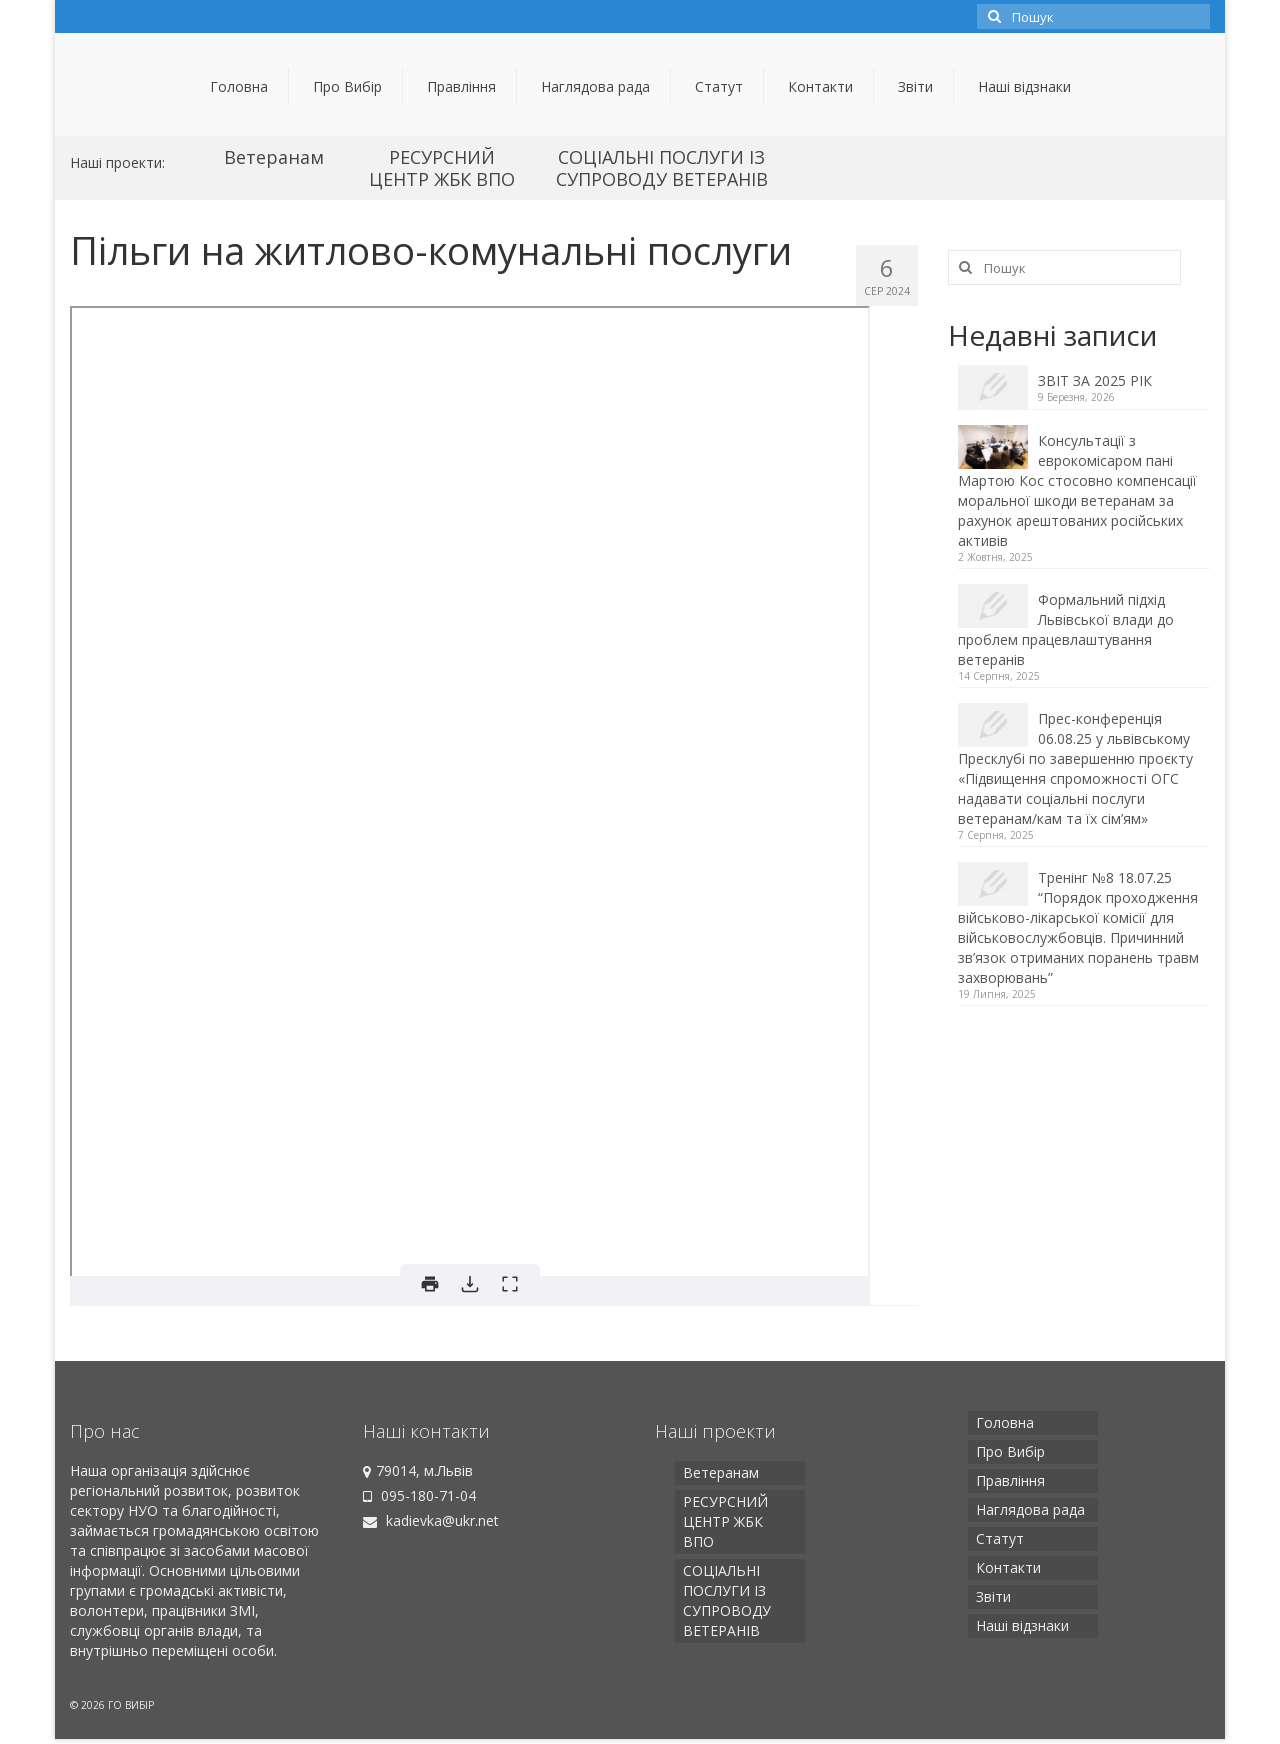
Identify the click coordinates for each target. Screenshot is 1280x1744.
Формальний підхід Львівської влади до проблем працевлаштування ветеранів (1066, 629)
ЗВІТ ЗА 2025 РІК (1095, 380)
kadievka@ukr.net (431, 1520)
